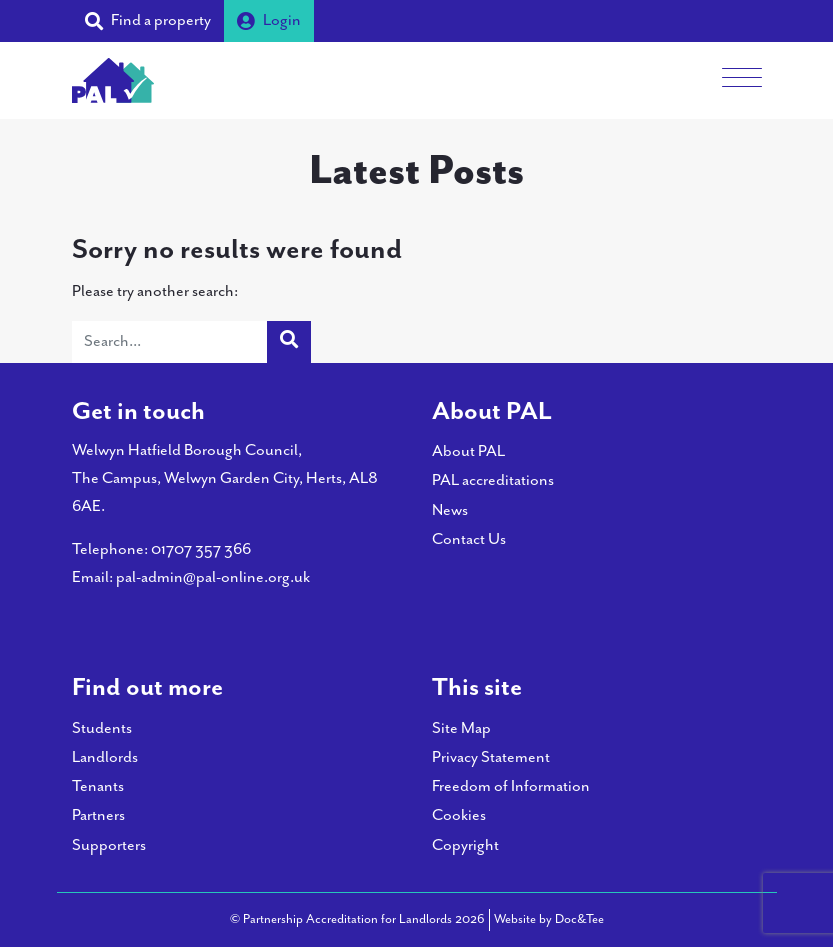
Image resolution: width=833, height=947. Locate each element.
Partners (98, 815)
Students (102, 728)
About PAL (468, 451)
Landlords (105, 757)
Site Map (461, 728)
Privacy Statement (491, 757)
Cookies (459, 815)
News (450, 510)
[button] (148, 21)
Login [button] (269, 20)
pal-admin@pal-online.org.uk (213, 577)
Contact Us (469, 539)
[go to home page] (113, 78)
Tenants (98, 786)
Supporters (109, 845)
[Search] (170, 342)
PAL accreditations (493, 480)
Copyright (465, 845)
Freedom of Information (511, 786)
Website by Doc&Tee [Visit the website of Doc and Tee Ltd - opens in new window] (549, 918)
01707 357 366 (201, 549)
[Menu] (742, 80)
